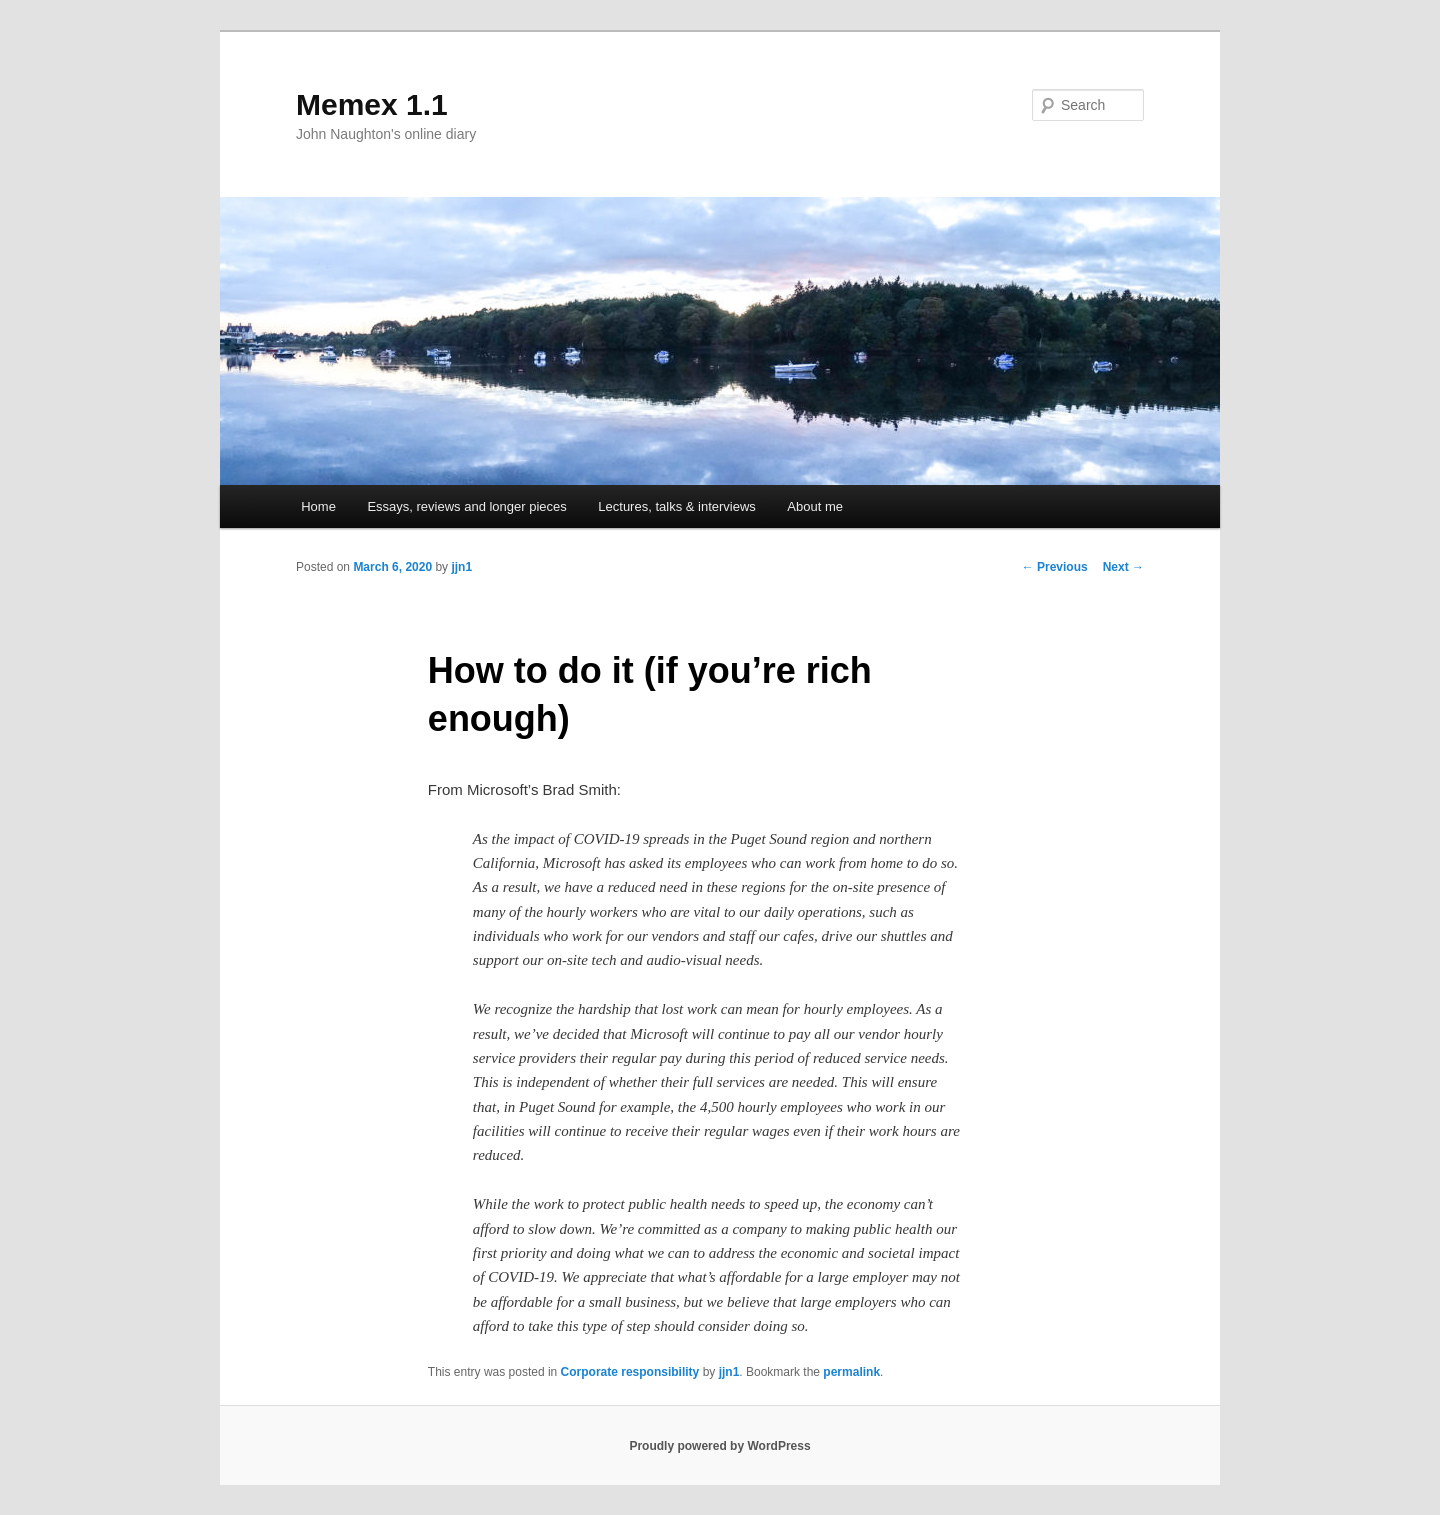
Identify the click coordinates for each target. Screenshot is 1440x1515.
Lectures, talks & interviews (677, 506)
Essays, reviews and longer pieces (466, 506)
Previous (1055, 567)
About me (815, 506)
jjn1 (461, 567)
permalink (851, 1372)
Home (318, 506)
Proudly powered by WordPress (719, 1446)
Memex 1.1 (372, 104)
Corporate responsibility (630, 1372)
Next (1123, 567)
